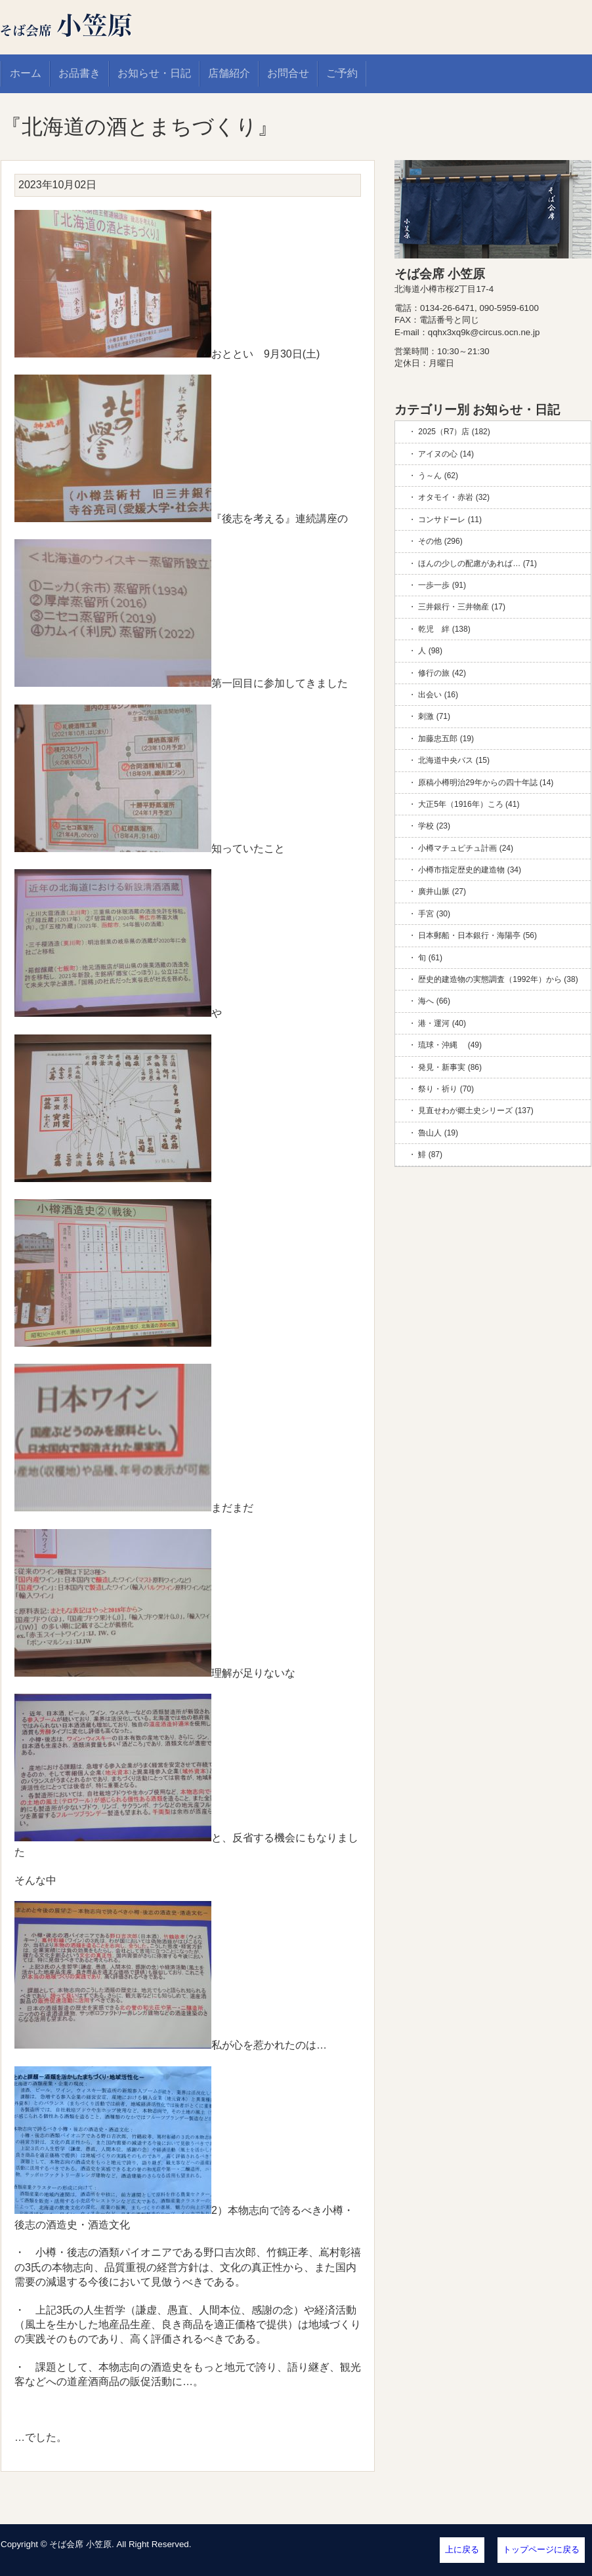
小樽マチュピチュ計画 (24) (465, 848)
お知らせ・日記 (154, 73)
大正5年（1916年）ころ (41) (468, 804)
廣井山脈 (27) (442, 891)
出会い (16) (438, 694)
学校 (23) (434, 825)
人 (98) (430, 650)
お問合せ (288, 73)
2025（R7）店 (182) (454, 431)
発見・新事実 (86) (450, 1067)
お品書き (79, 73)
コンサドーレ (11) (450, 519)
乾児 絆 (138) (444, 629)
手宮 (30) (434, 913)
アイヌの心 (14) (446, 454)
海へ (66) (434, 1001)
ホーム (25, 73)
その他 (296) (440, 541)
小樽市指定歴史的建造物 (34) (469, 869)
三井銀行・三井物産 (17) (461, 606)
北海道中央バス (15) (454, 760)
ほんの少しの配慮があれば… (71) (477, 563)
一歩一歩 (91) (442, 585)
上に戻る (462, 2549)
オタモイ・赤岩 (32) (454, 497)
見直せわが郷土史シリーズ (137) (475, 1110)
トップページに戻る (541, 2549)
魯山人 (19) (438, 1132)
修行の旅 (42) (442, 673)
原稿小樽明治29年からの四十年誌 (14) (485, 782)
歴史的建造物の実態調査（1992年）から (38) (498, 979)
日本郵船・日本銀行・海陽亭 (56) (477, 935)
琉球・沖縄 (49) (450, 1045)
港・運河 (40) (442, 1023)
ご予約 (342, 73)
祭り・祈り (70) (446, 1089)
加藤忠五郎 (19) (446, 738)
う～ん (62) (438, 475)
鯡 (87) (430, 1154)
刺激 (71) (434, 716)
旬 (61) (430, 957)
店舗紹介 (229, 73)
